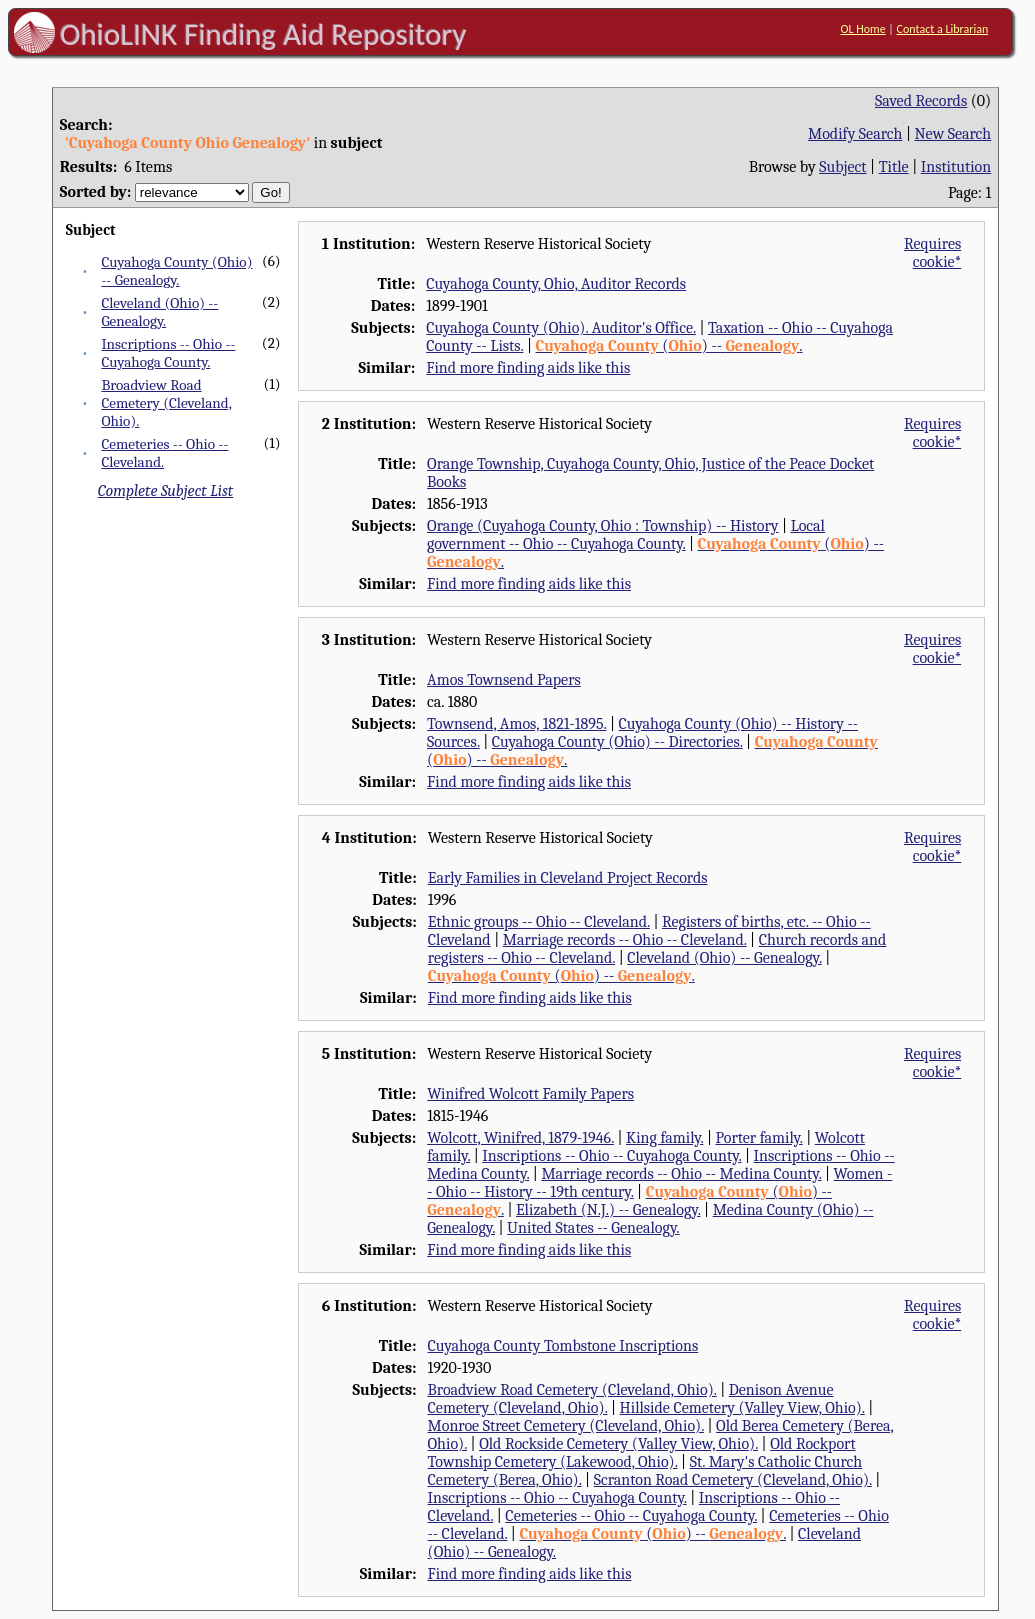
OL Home (863, 29)
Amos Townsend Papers (504, 680)
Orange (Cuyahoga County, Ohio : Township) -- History (603, 526)
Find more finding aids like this (528, 368)
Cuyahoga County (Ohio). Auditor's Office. (561, 328)
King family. (664, 1138)
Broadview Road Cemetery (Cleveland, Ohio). (166, 403)
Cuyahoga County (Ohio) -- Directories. (617, 742)
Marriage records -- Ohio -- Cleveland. (625, 940)
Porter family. (758, 1138)
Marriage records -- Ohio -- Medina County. (681, 1174)
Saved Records (921, 101)
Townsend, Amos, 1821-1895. (516, 724)
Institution (956, 167)
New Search (953, 134)
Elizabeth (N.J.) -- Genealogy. (608, 1210)
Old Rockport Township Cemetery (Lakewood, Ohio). (642, 1453)
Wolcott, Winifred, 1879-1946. (520, 1138)
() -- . (669, 346)
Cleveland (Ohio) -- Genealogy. (159, 312)
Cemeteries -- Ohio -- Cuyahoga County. (631, 1516)
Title (894, 167)
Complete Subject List (165, 491)
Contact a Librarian (943, 29)
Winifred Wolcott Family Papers (530, 1094)
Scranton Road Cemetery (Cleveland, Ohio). (733, 1480)
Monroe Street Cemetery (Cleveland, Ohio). (566, 1426)
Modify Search (855, 134)
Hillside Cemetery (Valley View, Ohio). (742, 1408)
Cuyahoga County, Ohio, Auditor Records (556, 284)
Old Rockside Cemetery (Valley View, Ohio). (618, 1444)
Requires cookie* (932, 253)
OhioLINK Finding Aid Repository (263, 34)
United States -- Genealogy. (593, 1228)
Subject (842, 167)
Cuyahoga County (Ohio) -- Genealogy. (176, 271)
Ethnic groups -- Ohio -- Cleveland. (539, 922)
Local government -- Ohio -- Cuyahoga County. (626, 535)
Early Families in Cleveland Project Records (568, 878)
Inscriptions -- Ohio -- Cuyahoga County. (168, 353)
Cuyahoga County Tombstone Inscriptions (563, 1346)
